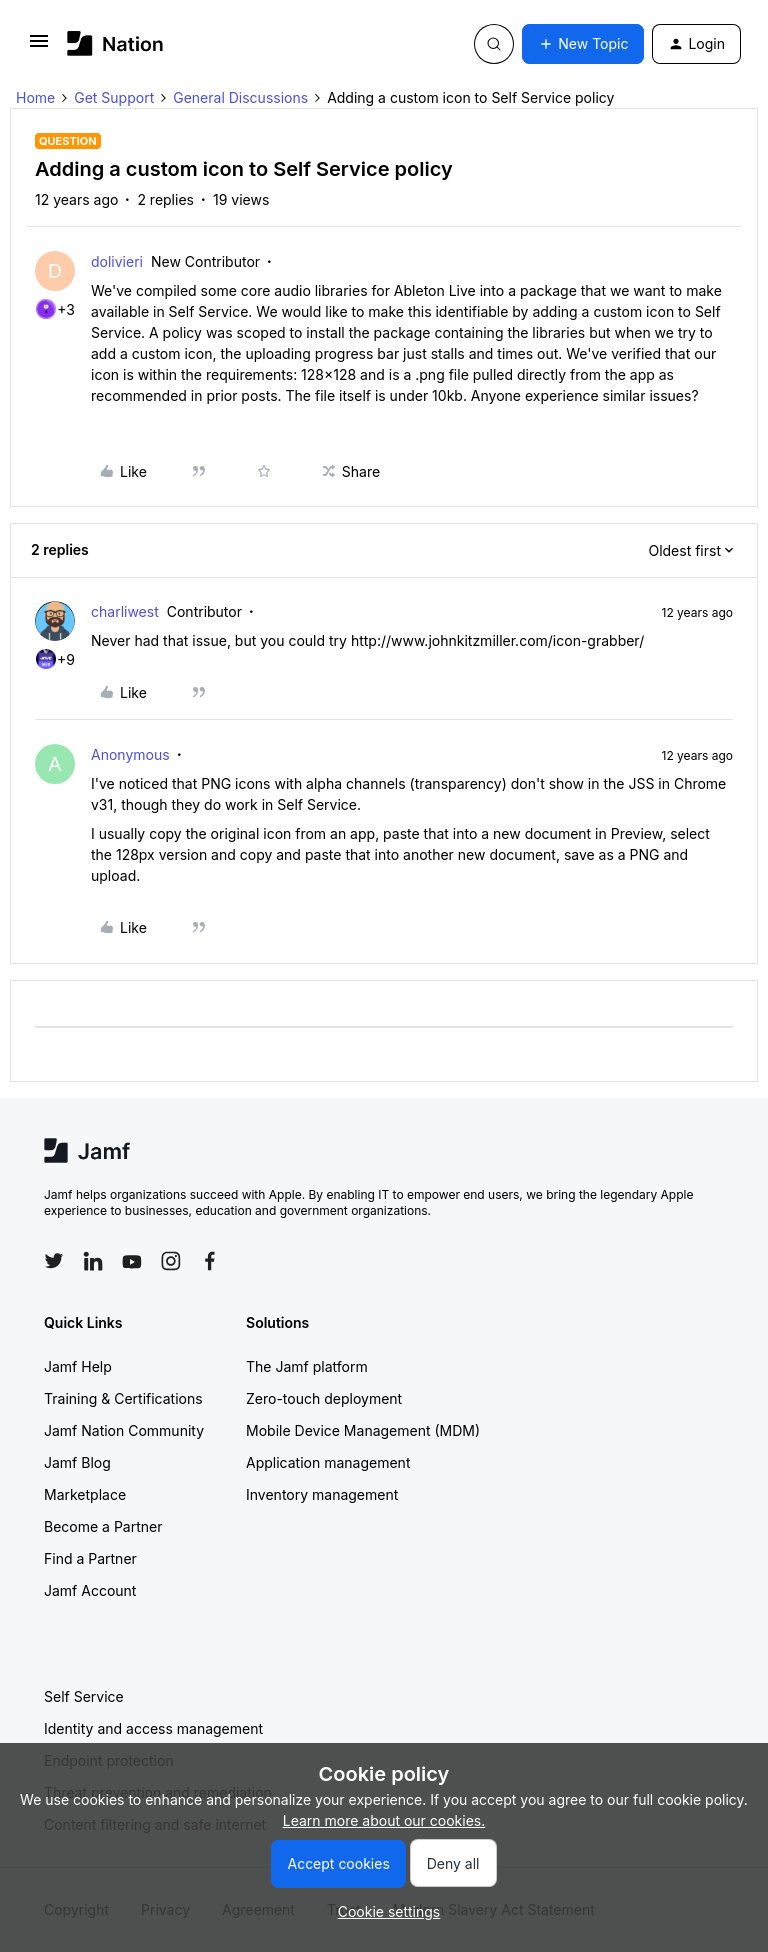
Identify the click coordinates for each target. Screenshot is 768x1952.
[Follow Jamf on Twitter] (54, 1261)
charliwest (125, 611)
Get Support (114, 97)
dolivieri (117, 261)
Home (35, 97)
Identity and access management (153, 1728)
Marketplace (85, 1494)
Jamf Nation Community (124, 1430)
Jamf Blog (77, 1462)
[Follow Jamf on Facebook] (210, 1261)
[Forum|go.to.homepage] (115, 43)
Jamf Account (90, 1590)
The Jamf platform (307, 1366)
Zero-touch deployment (324, 1398)
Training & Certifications (123, 1398)
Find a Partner (90, 1558)
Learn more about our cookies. (384, 1820)
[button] (39, 47)
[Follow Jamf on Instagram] (171, 1261)
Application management (328, 1462)
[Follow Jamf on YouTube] (132, 1261)
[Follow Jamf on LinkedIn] (93, 1261)
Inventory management (322, 1494)
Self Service (84, 1696)
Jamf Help (78, 1366)
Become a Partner (103, 1526)
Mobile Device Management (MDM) (363, 1430)
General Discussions (240, 97)
